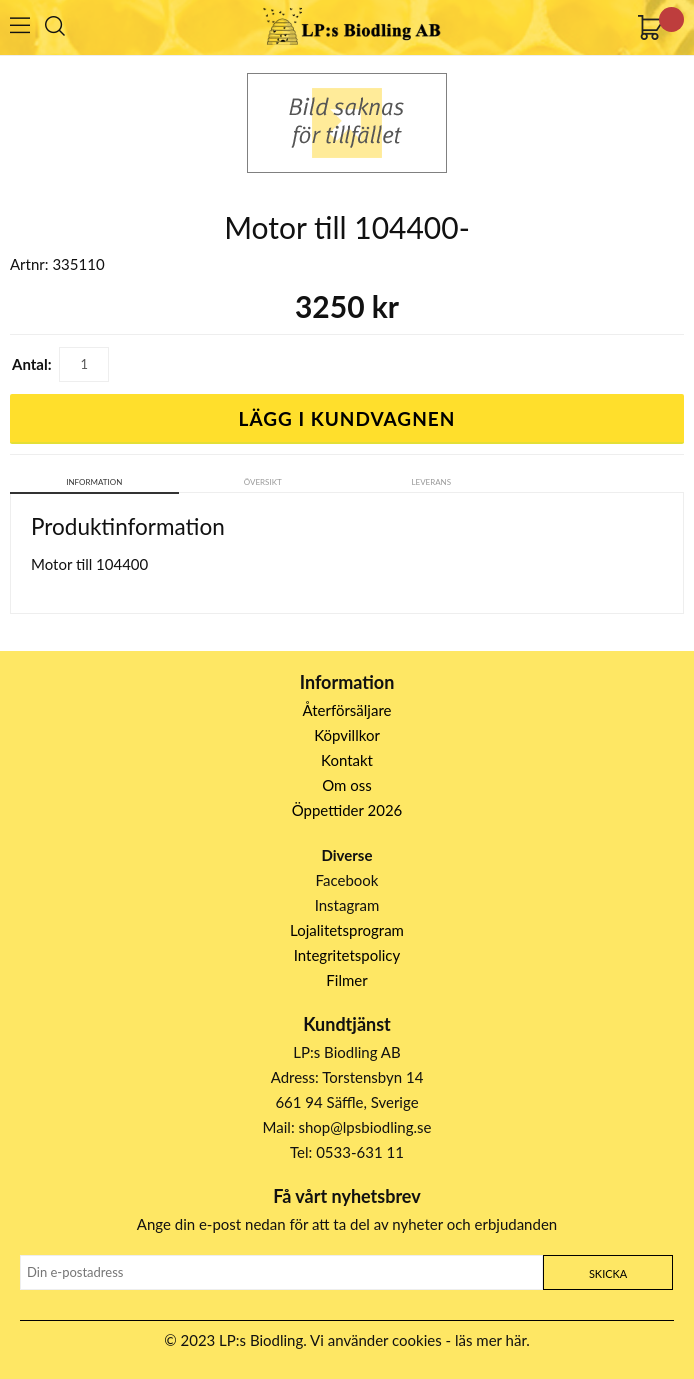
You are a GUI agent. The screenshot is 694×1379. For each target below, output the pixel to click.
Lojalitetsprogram (347, 930)
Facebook (347, 880)
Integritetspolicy (347, 955)
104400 (122, 564)
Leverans (431, 482)
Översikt (263, 482)
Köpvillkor (347, 735)
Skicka (608, 1273)
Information (94, 482)
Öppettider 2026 (347, 810)
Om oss (347, 785)
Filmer (346, 980)
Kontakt (347, 760)
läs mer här (490, 1340)
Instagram (347, 905)
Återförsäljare (347, 710)
